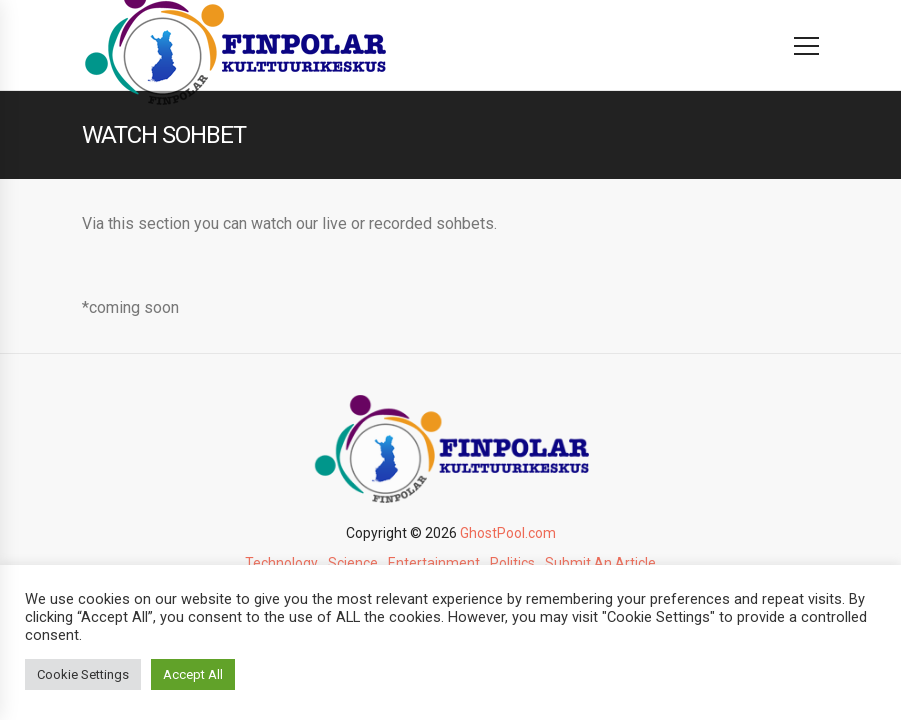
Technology (281, 563)
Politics (512, 563)
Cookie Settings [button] (83, 674)
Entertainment (434, 563)
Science (353, 563)
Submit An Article (600, 563)
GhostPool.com (508, 533)
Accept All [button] (193, 674)
